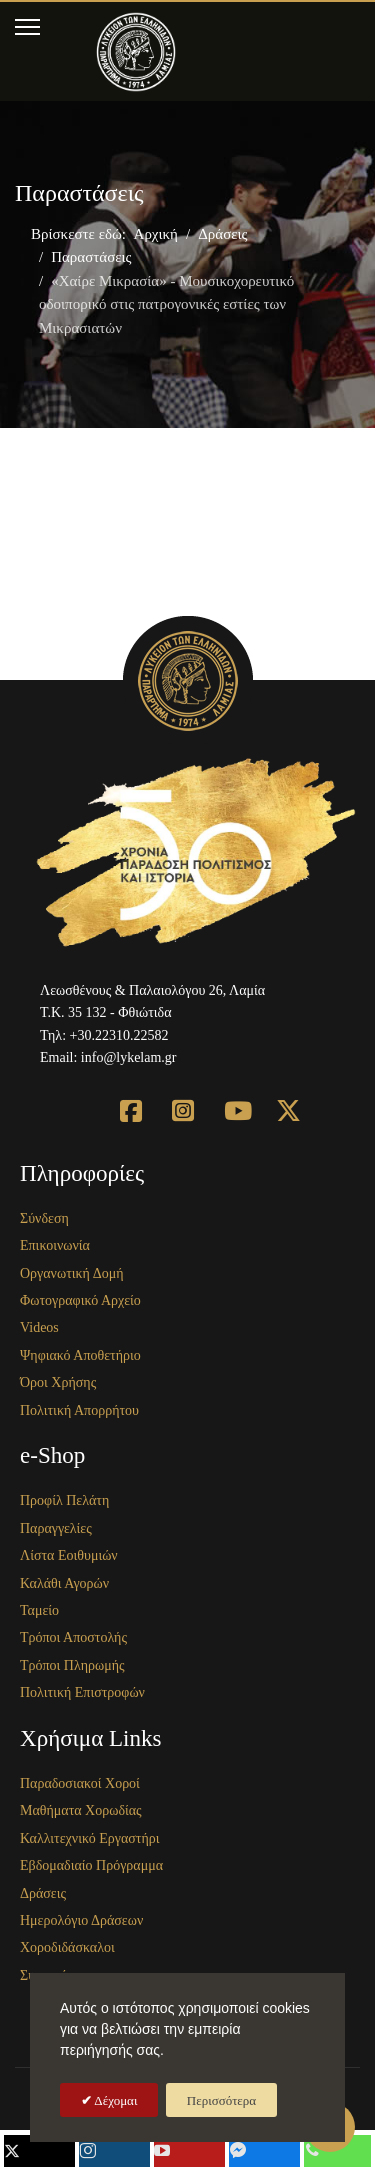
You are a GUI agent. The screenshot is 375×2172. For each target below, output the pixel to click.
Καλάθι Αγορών (64, 1583)
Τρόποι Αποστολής (73, 1637)
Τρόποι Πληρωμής (72, 1665)
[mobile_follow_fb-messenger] (264, 2151)
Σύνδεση (44, 1218)
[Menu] (27, 27)
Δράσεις (43, 1893)
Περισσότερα (221, 2100)
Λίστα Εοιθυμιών (69, 1555)
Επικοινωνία (55, 1245)
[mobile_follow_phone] (338, 2151)
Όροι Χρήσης (58, 1382)
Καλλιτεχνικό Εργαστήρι (89, 1838)
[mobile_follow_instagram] (114, 2151)
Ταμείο (39, 1610)
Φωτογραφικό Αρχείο (80, 1300)
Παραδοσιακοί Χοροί (80, 1783)
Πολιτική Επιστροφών (82, 1692)
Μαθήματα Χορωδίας (81, 1810)
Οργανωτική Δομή (72, 1273)
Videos (39, 1327)
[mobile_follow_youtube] (189, 2151)
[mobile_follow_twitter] (39, 2151)
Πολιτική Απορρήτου (79, 1410)
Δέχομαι (115, 2100)
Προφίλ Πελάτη (64, 1500)
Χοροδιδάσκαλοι (67, 1947)
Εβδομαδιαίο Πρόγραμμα (91, 1865)
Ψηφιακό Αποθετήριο (80, 1355)
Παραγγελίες (56, 1528)
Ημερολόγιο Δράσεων (81, 1920)
